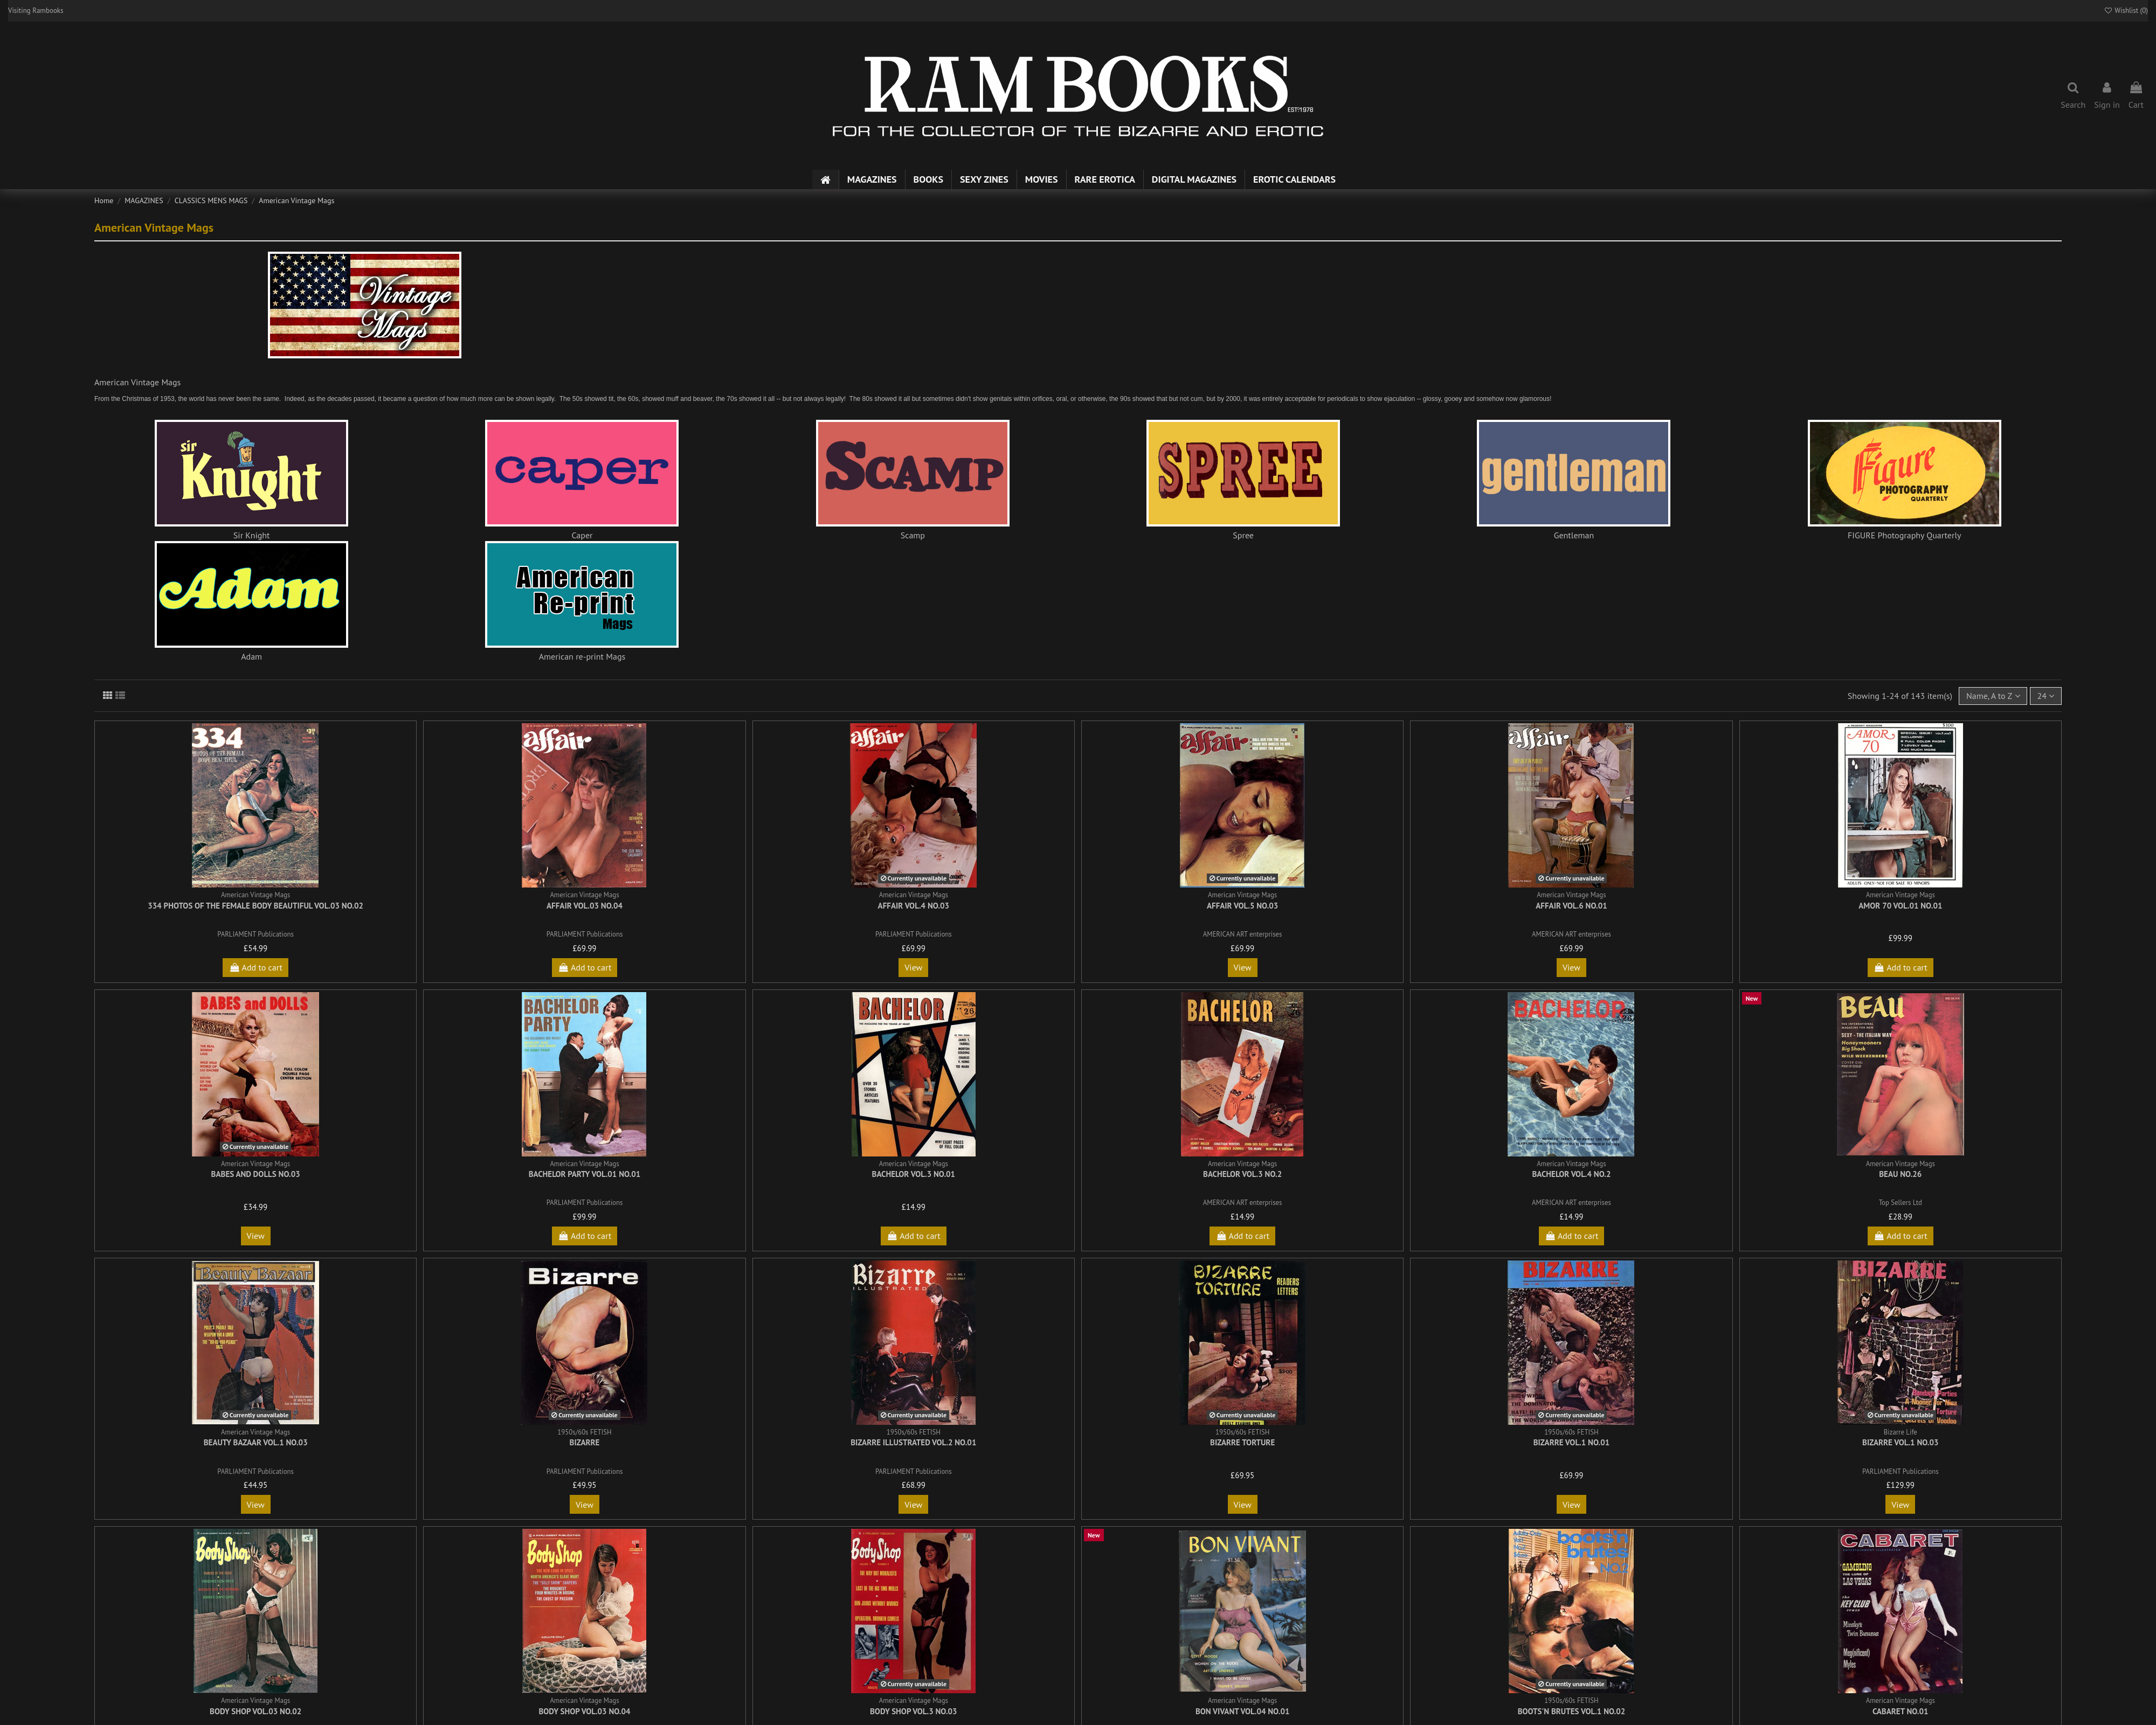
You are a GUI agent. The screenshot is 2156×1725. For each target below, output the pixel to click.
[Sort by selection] (1993, 695)
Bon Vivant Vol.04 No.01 (1243, 1711)
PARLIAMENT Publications (255, 934)
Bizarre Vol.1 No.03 (1900, 1442)
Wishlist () (2126, 10)
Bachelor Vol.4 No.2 (1571, 1174)
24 (2045, 695)
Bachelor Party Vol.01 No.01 (585, 1174)
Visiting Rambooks (36, 10)
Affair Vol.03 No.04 (585, 905)
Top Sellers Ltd (1900, 1202)
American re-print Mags (582, 656)
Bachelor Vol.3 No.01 (914, 1174)
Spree (1243, 535)
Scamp (913, 535)
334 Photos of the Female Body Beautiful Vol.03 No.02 (255, 905)
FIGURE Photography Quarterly (1904, 535)
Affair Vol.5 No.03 (1242, 905)
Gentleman (1574, 535)
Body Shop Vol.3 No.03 (913, 1711)
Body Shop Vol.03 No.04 (584, 1711)
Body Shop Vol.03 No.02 (255, 1711)
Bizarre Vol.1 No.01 (1571, 1442)
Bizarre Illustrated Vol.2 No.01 (913, 1442)
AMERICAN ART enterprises (1242, 934)
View (913, 967)
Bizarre (585, 1442)
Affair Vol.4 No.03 (913, 905)
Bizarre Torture (1242, 1442)
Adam (251, 656)
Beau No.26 (1900, 1174)
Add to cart (255, 967)
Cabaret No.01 (1900, 1711)
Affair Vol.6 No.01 (1571, 905)
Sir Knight (251, 535)
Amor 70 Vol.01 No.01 (1900, 905)
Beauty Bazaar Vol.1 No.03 (256, 1442)
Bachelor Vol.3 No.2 (1242, 1174)
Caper (581, 535)
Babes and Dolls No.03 (255, 1174)
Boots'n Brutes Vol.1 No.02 (1572, 1711)
